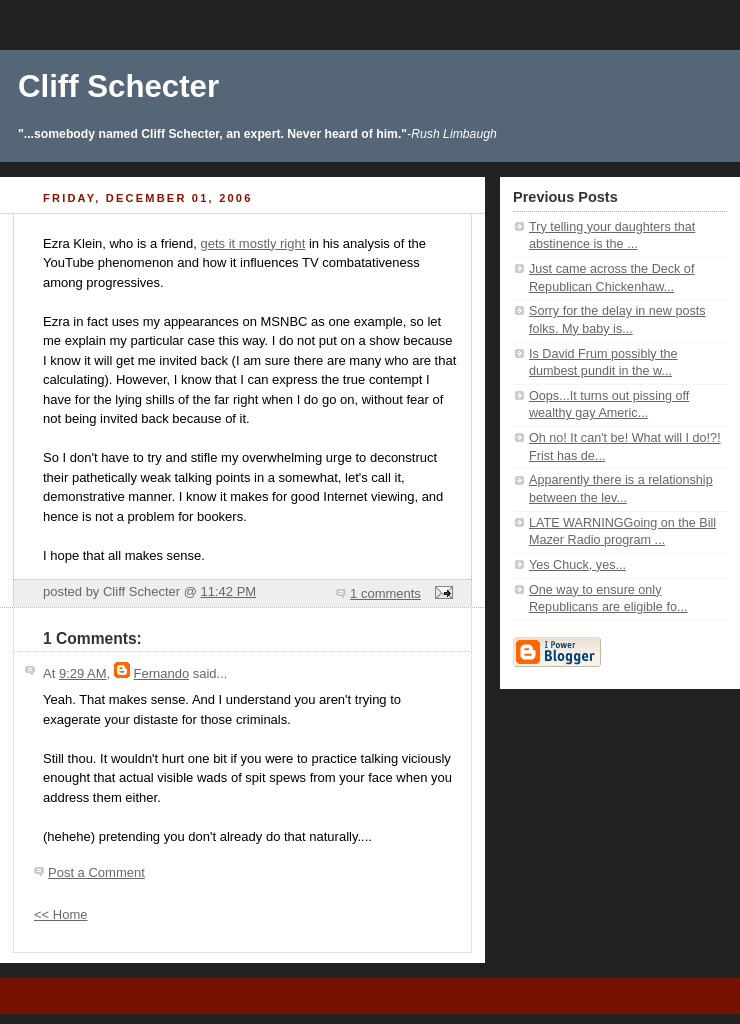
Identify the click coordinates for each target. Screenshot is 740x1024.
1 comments (385, 593)
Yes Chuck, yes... (577, 565)
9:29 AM (83, 673)
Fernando (161, 673)
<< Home (60, 914)
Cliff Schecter (118, 86)
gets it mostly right (253, 243)
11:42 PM (228, 591)
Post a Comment (96, 872)
